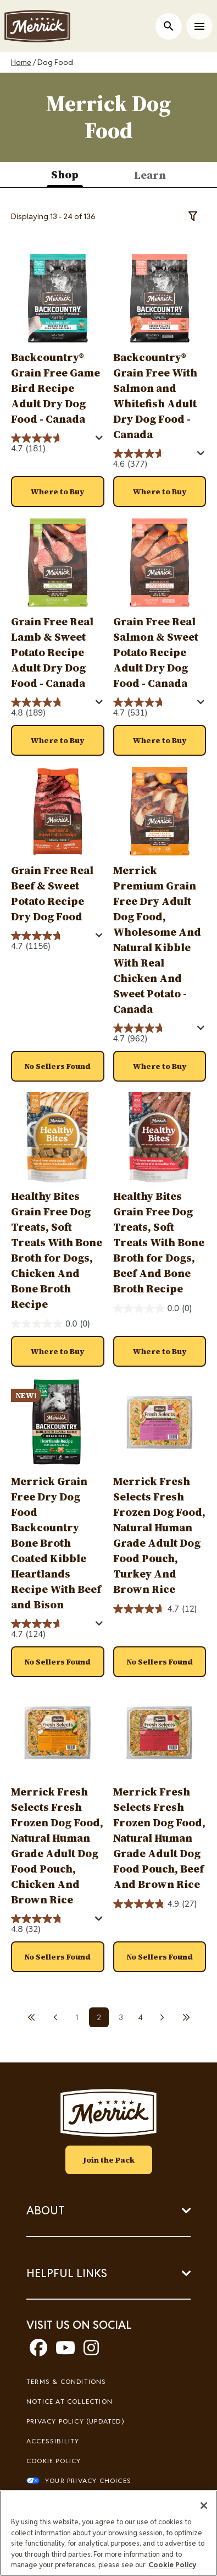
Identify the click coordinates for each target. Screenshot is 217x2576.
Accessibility (53, 2441)
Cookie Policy (53, 2461)
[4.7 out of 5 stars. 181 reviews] (52, 444)
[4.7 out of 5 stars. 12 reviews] (155, 1609)
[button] (57, 491)
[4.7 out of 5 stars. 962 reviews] (154, 1034)
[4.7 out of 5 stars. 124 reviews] (52, 1629)
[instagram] (91, 2351)
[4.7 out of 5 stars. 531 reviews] (154, 708)
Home (21, 62)
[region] (108, 2533)
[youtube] (65, 2351)
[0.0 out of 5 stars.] (50, 1324)
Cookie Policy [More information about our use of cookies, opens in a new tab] (172, 2564)
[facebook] (38, 2351)
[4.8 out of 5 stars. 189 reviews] (52, 708)
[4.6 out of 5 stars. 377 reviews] (154, 459)
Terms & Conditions (66, 2381)
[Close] (204, 2505)
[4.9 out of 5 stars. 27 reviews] (155, 1904)
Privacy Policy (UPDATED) (75, 2421)
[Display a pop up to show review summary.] (99, 438)
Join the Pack (109, 2159)
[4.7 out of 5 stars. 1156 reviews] (52, 941)
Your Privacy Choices (88, 2480)
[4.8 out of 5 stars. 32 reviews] (51, 1924)
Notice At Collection (69, 2401)
